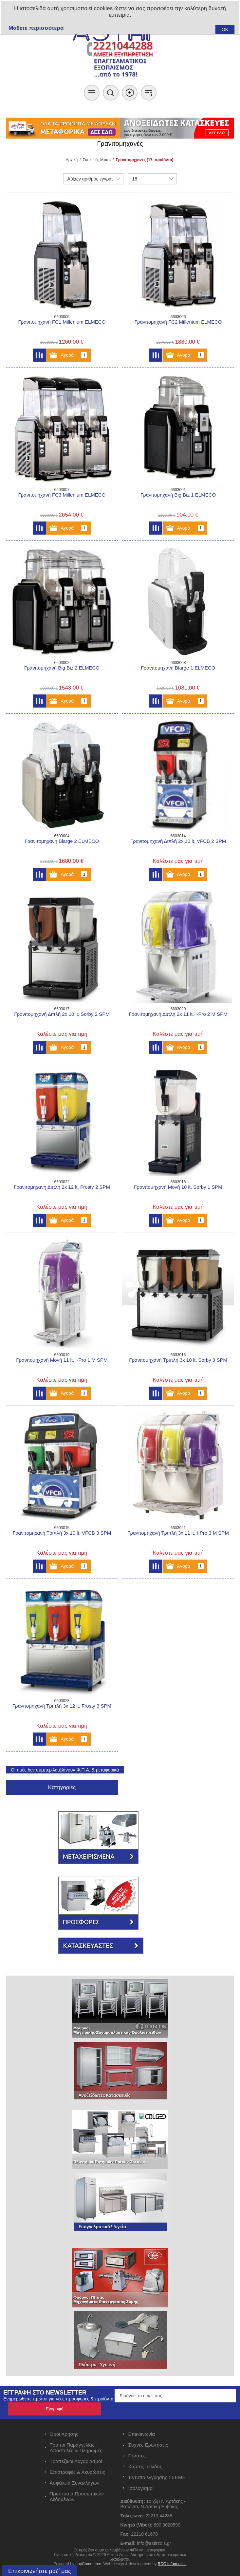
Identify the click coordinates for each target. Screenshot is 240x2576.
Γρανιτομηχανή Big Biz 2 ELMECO (62, 668)
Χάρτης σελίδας (145, 2466)
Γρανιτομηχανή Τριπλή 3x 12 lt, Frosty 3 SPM (61, 1706)
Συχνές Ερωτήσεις (148, 2445)
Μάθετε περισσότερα (36, 28)
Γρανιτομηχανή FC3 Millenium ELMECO (62, 495)
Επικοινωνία (141, 2434)
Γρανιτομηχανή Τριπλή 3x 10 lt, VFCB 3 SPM (62, 1533)
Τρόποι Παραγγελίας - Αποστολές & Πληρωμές (76, 2447)
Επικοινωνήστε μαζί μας (39, 2571)
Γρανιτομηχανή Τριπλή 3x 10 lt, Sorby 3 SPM (178, 1360)
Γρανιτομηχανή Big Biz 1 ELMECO (178, 495)
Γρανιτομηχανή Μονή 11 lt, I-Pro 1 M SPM (61, 1360)
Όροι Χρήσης (64, 2434)
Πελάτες (137, 2455)
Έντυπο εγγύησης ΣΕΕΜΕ (157, 2477)
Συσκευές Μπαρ (97, 160)
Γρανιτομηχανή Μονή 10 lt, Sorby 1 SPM (178, 1187)
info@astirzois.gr (154, 2543)
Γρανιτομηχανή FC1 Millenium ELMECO (62, 322)
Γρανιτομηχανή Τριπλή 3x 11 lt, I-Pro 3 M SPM (178, 1533)
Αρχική (72, 160)
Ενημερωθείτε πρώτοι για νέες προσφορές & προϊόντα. (59, 2398)
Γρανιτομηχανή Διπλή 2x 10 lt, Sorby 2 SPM (61, 1014)
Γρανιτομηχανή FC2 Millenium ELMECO (178, 322)
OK (225, 29)
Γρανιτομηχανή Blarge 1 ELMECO (178, 668)
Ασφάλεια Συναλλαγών (75, 2483)
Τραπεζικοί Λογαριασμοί (76, 2461)
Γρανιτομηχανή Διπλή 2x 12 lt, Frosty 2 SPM (62, 1187)
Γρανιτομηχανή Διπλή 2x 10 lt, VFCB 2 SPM (178, 841)
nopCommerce (88, 2564)
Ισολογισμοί (141, 2488)
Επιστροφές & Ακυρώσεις (77, 2472)
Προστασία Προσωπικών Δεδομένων (77, 2496)
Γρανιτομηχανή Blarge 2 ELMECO (62, 841)
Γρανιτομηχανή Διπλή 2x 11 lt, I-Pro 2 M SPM (178, 1014)
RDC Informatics (171, 2564)
